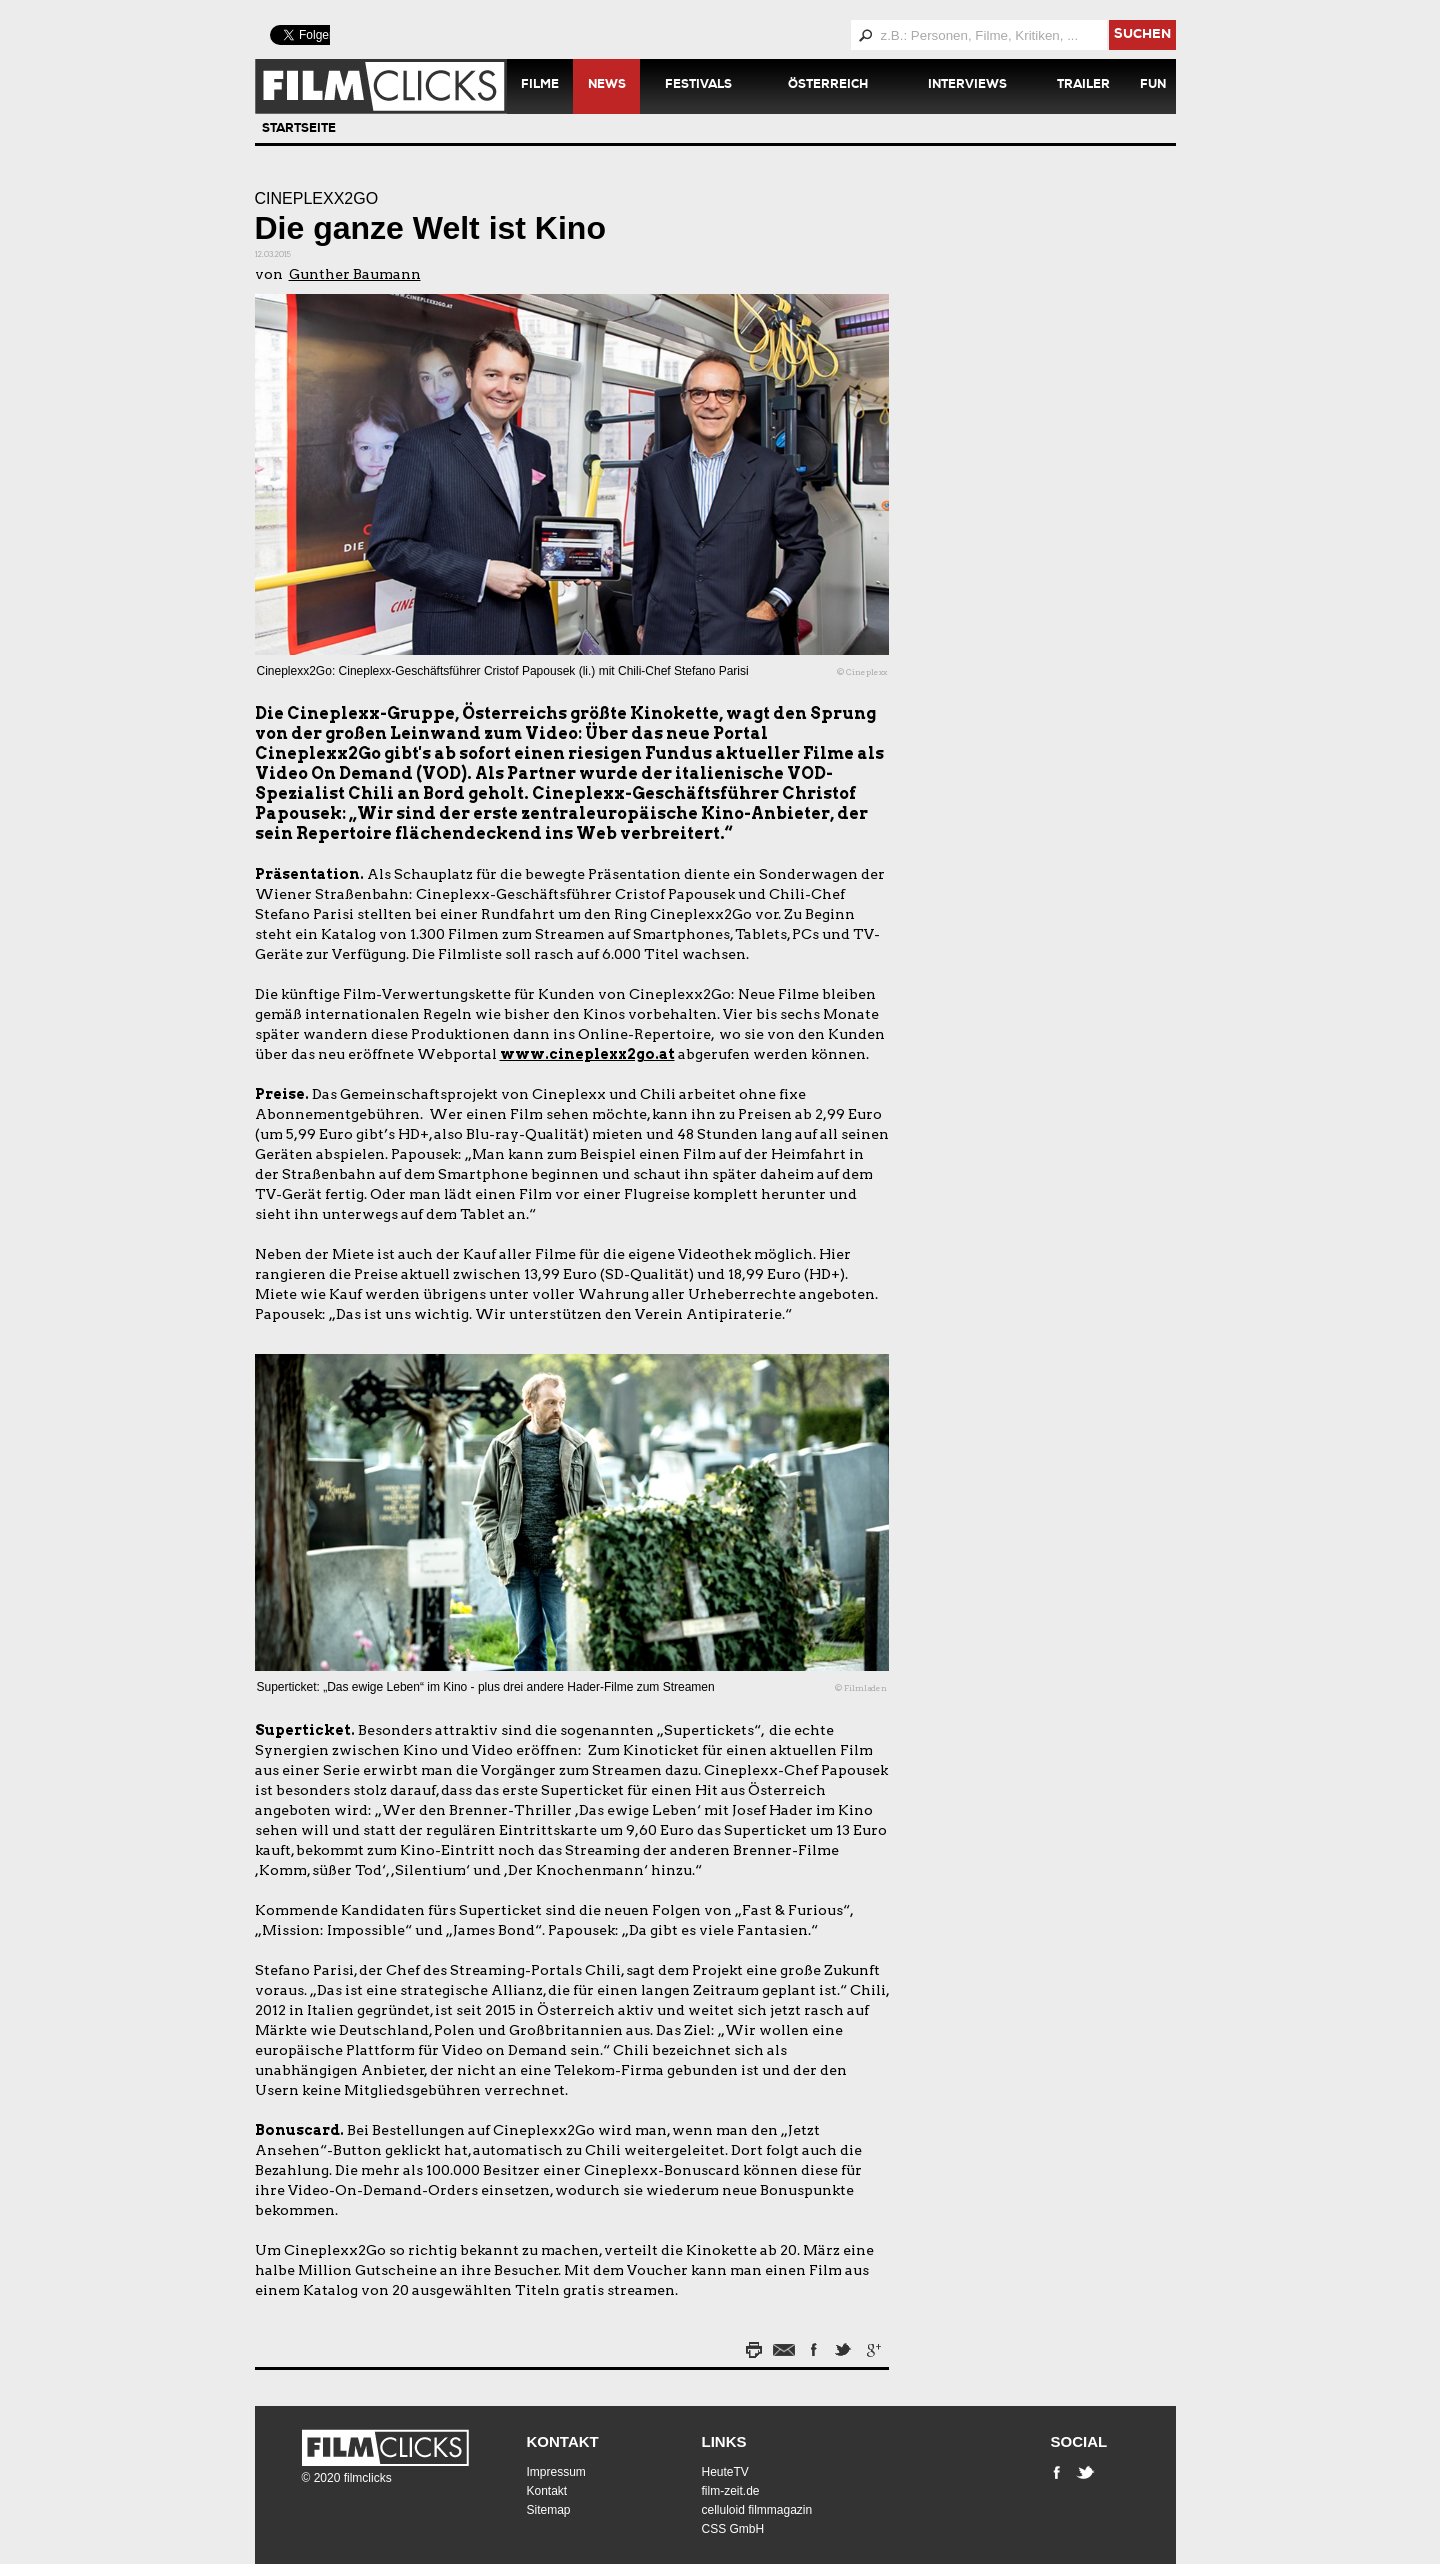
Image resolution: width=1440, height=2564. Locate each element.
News (607, 86)
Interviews (967, 86)
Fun (1153, 86)
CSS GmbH (733, 2529)
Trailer (1083, 86)
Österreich (828, 86)
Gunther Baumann (355, 274)
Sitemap (549, 2510)
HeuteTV (725, 2472)
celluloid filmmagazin (757, 2510)
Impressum (556, 2472)
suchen (1142, 35)
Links (724, 2441)
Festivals (698, 86)
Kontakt (563, 2441)
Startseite (299, 130)
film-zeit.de (731, 2491)
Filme (540, 86)
